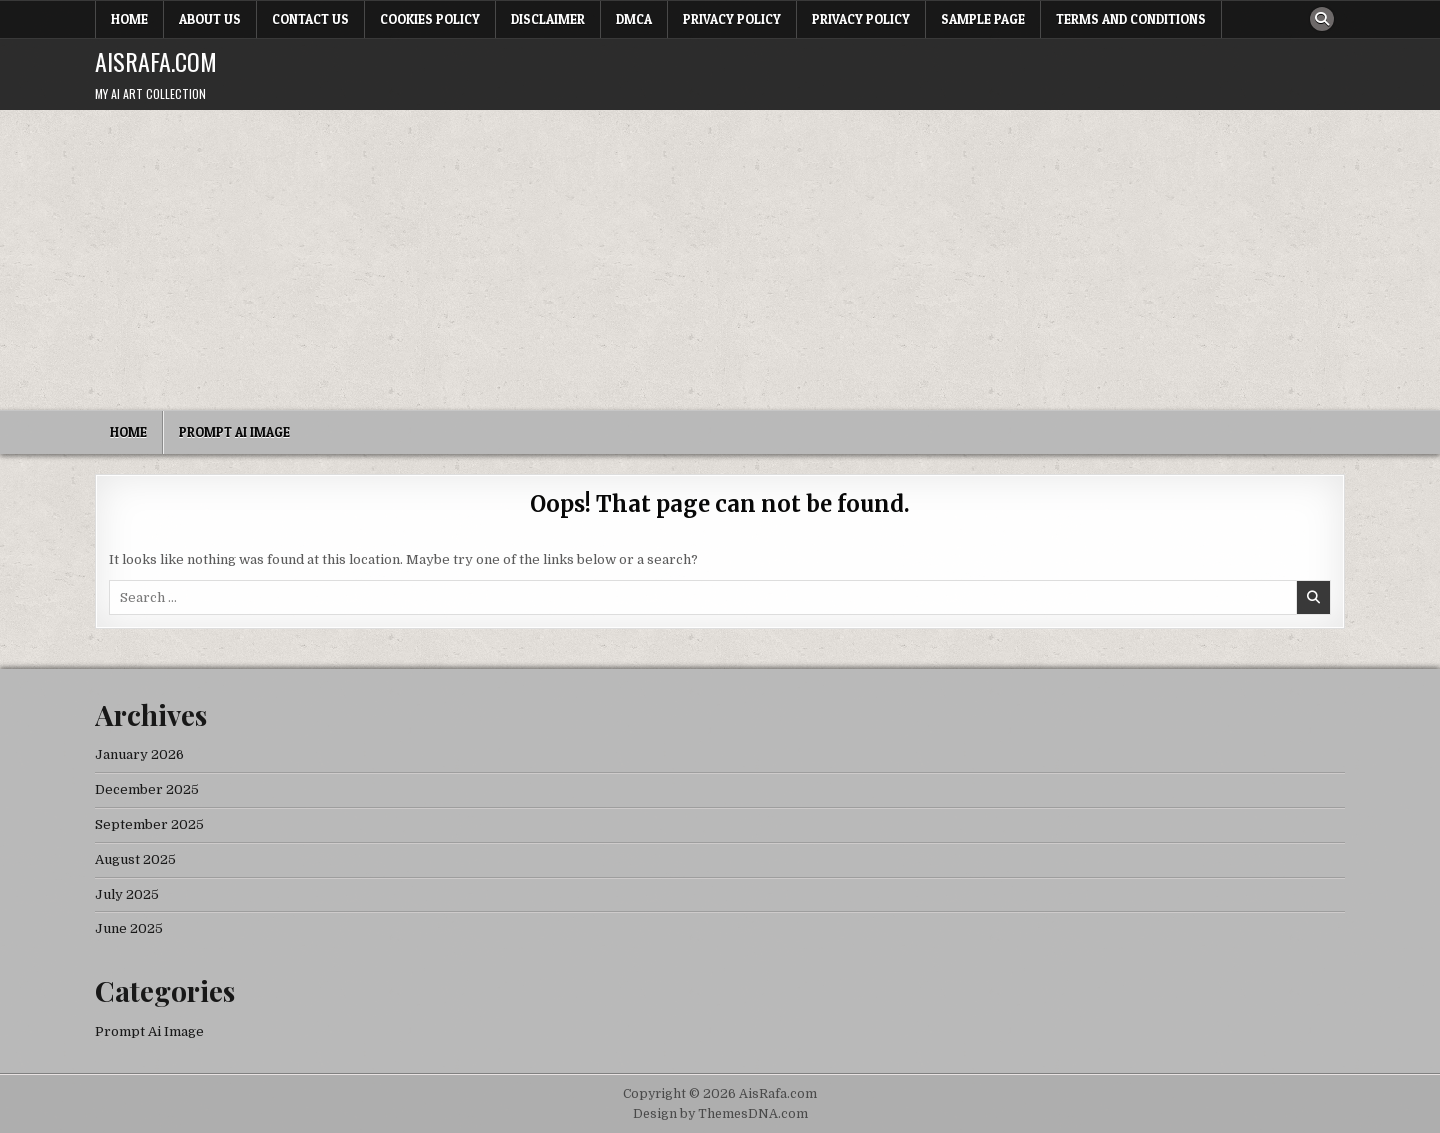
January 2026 (139, 754)
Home (129, 19)
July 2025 (127, 894)
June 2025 (129, 928)
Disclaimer (548, 19)
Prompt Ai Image (234, 432)
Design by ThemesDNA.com (720, 1114)
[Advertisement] (720, 260)
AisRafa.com (156, 61)
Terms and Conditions (1131, 19)
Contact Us (310, 19)
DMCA (634, 19)
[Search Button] (1322, 19)
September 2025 (149, 824)
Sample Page (983, 19)
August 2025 (135, 859)
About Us (210, 19)
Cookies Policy (430, 19)
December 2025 (147, 789)
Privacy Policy (732, 19)
